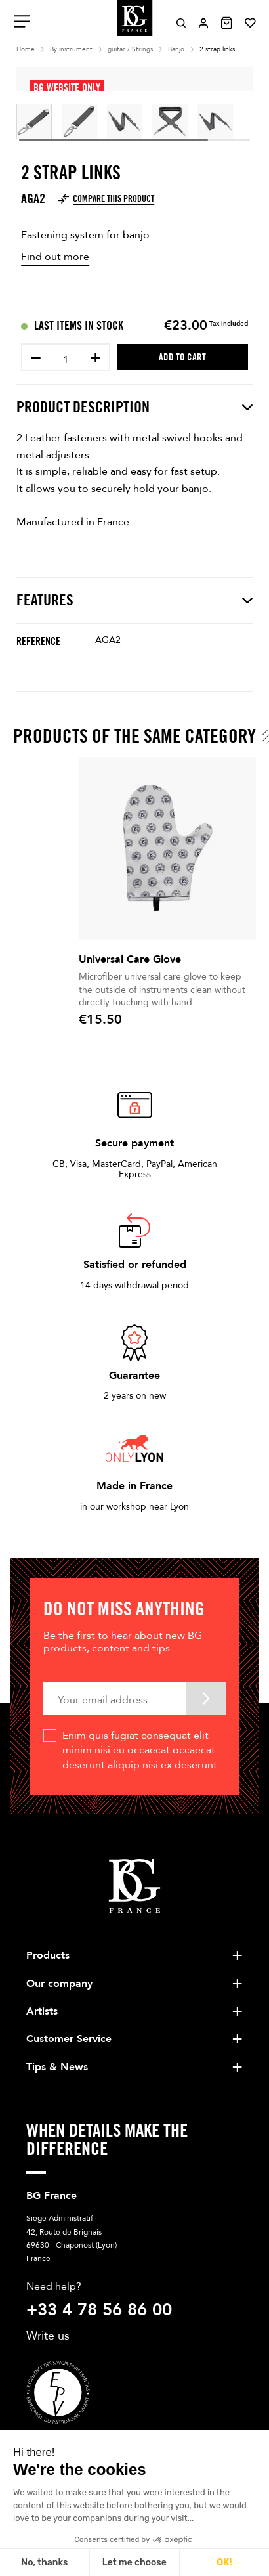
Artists (42, 2011)
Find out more (55, 257)
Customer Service (69, 2039)
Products (48, 1955)
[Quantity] (65, 360)
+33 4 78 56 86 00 (99, 2310)
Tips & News (57, 2067)
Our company (59, 1983)
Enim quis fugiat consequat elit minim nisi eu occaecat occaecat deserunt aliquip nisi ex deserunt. (141, 1750)
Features (134, 600)
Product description (134, 407)
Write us (48, 2336)
